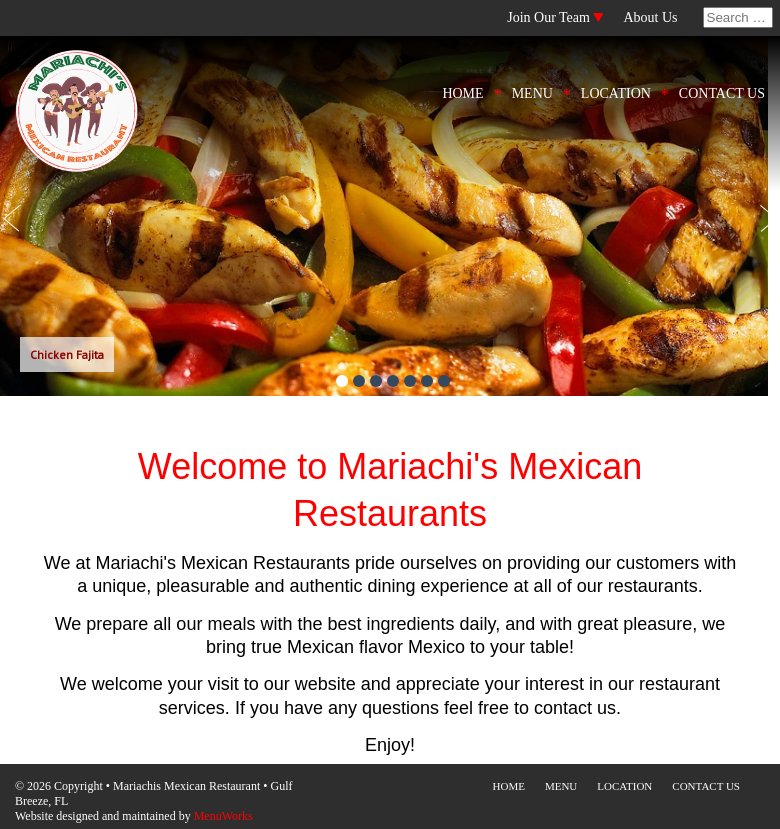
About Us (650, 17)
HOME (462, 93)
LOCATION (616, 93)
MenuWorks (223, 816)
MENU (532, 93)
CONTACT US (722, 93)
